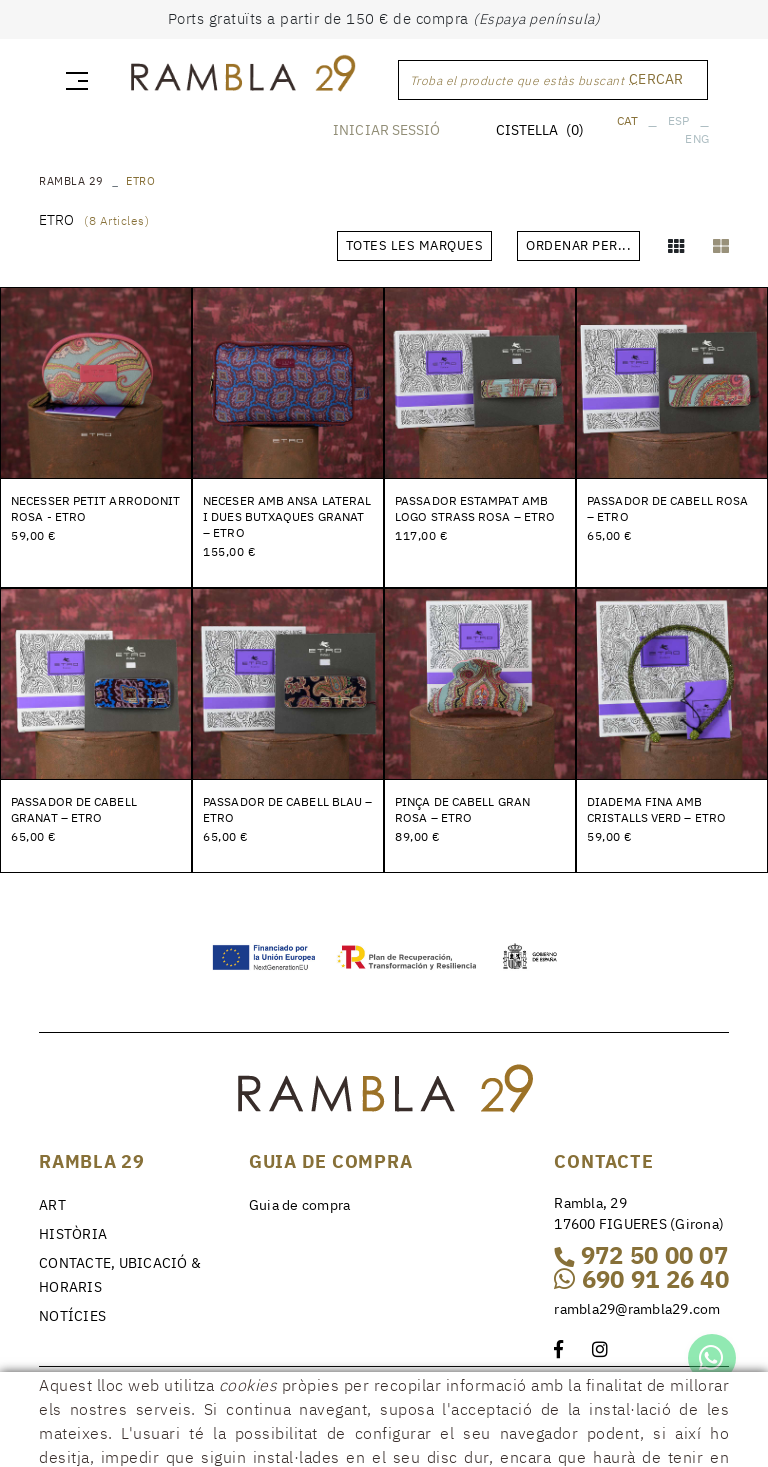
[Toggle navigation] (73, 80)
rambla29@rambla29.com (637, 1309)
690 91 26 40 (641, 1279)
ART (52, 1205)
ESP (679, 120)
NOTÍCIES (72, 1316)
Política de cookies (100, 1391)
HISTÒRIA (73, 1234)
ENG (697, 138)
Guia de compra (300, 1205)
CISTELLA (540, 130)
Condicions (289, 1391)
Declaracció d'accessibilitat (143, 1406)
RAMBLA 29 (71, 181)
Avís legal (207, 1391)
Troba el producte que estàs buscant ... (524, 80)
